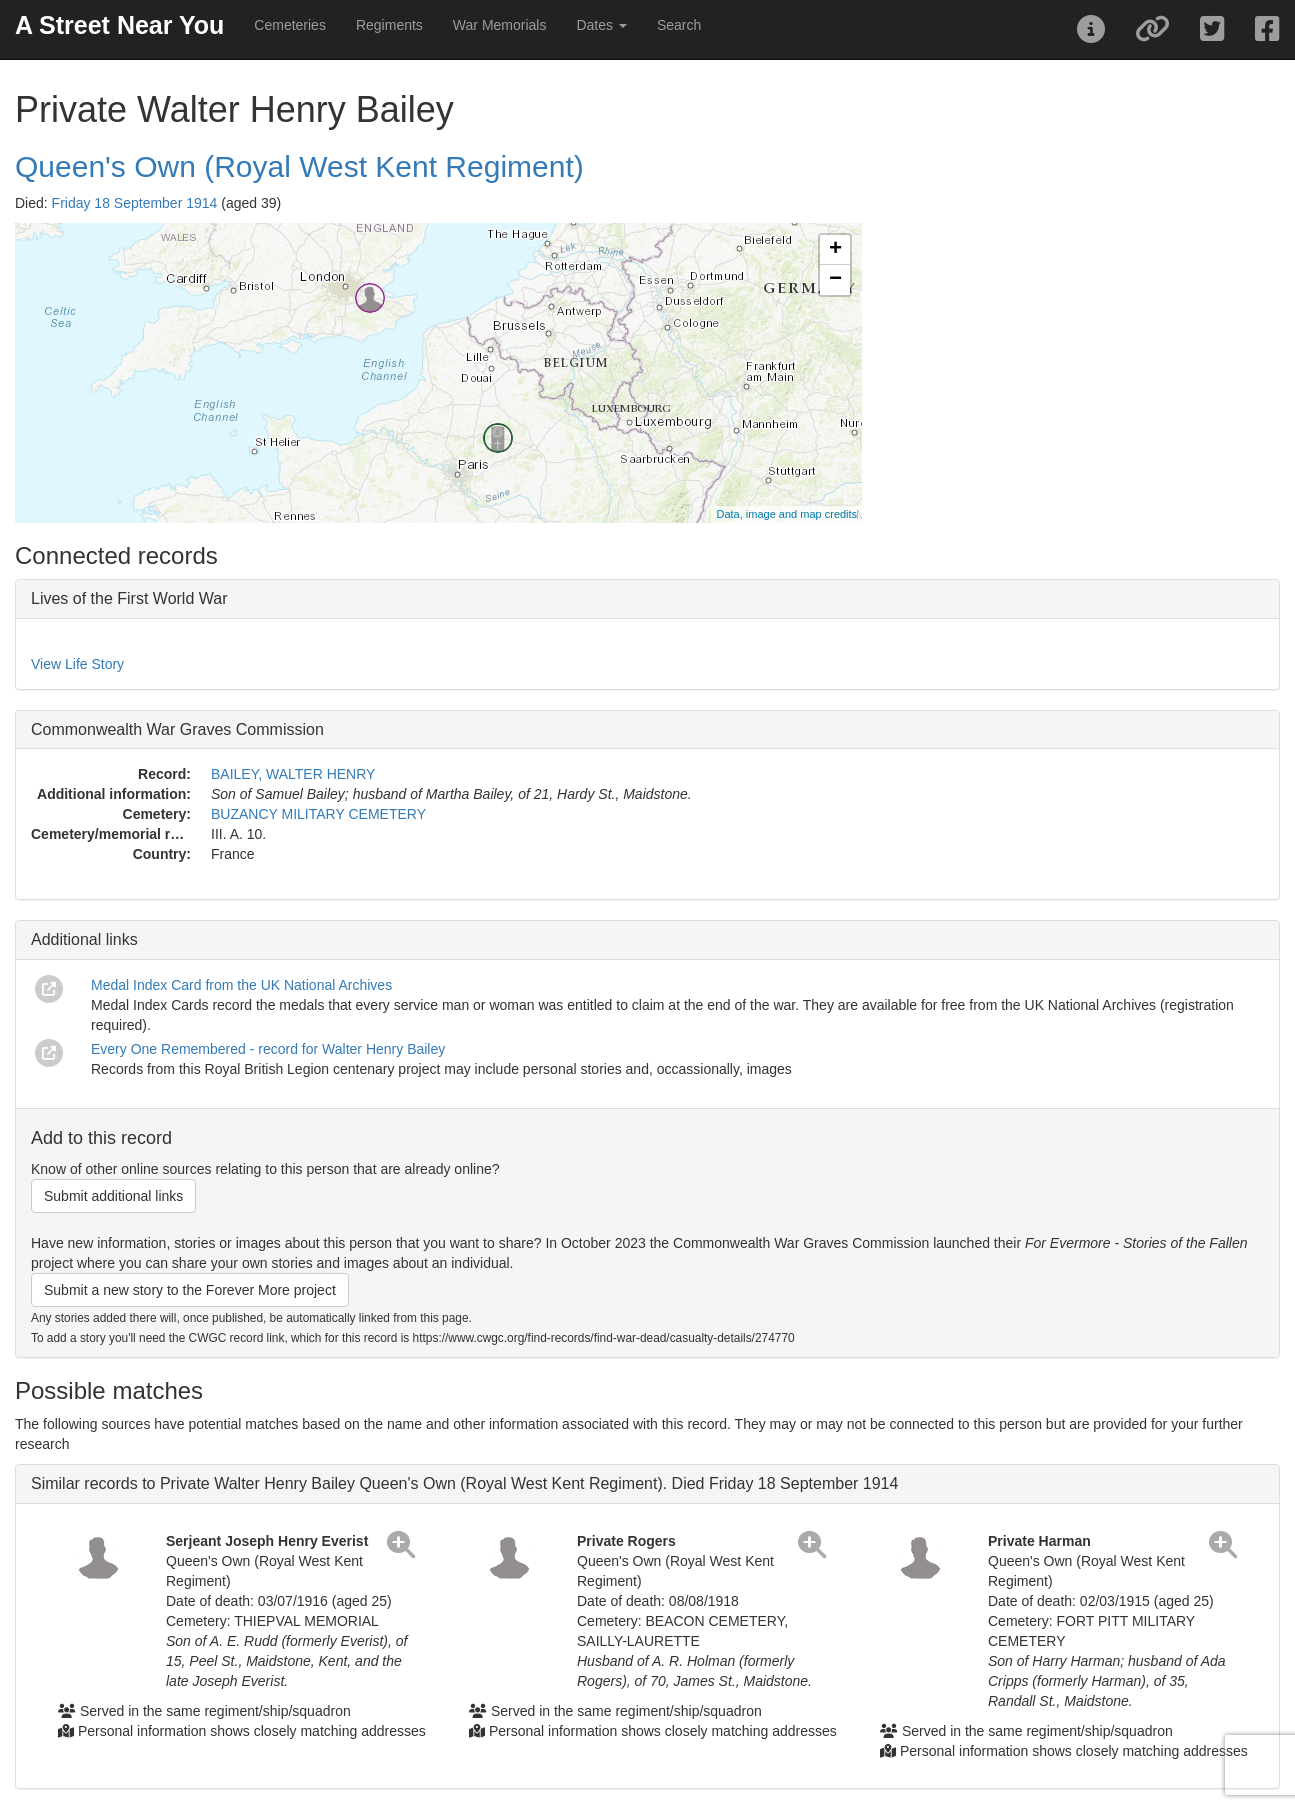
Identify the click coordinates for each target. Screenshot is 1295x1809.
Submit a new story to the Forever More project (190, 1290)
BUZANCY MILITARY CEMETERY (318, 814)
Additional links (84, 939)
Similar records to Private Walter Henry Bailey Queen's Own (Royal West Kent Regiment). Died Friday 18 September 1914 (464, 1483)
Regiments (389, 25)
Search (679, 25)
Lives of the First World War (129, 598)
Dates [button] (601, 25)
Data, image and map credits (786, 514)
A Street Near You (119, 25)
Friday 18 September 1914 (135, 203)
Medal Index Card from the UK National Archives (241, 985)
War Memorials (500, 25)
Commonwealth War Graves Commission (177, 729)
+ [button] (835, 250)
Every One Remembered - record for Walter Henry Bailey (268, 1049)
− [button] (835, 280)
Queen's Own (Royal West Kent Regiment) (299, 166)
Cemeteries (290, 25)
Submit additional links (113, 1196)
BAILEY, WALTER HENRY (293, 774)
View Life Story (77, 664)
